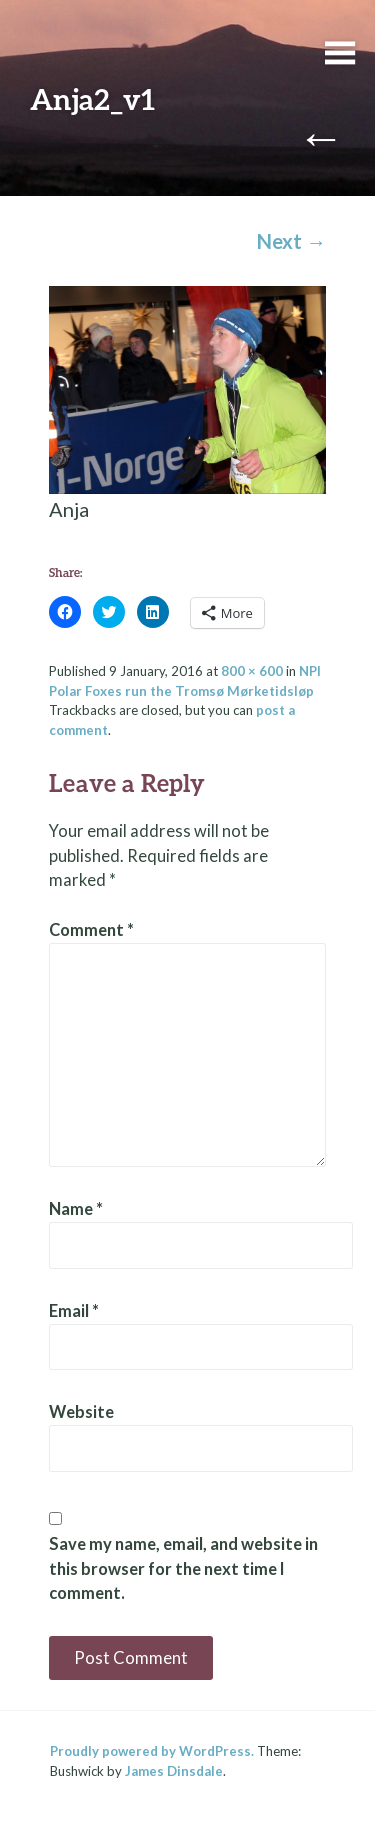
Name (76, 1209)
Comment (91, 930)
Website (81, 1412)
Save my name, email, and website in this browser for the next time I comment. (183, 1569)
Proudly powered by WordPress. (152, 1751)
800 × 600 (252, 671)
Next (291, 241)
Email (74, 1311)
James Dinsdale (174, 1771)
